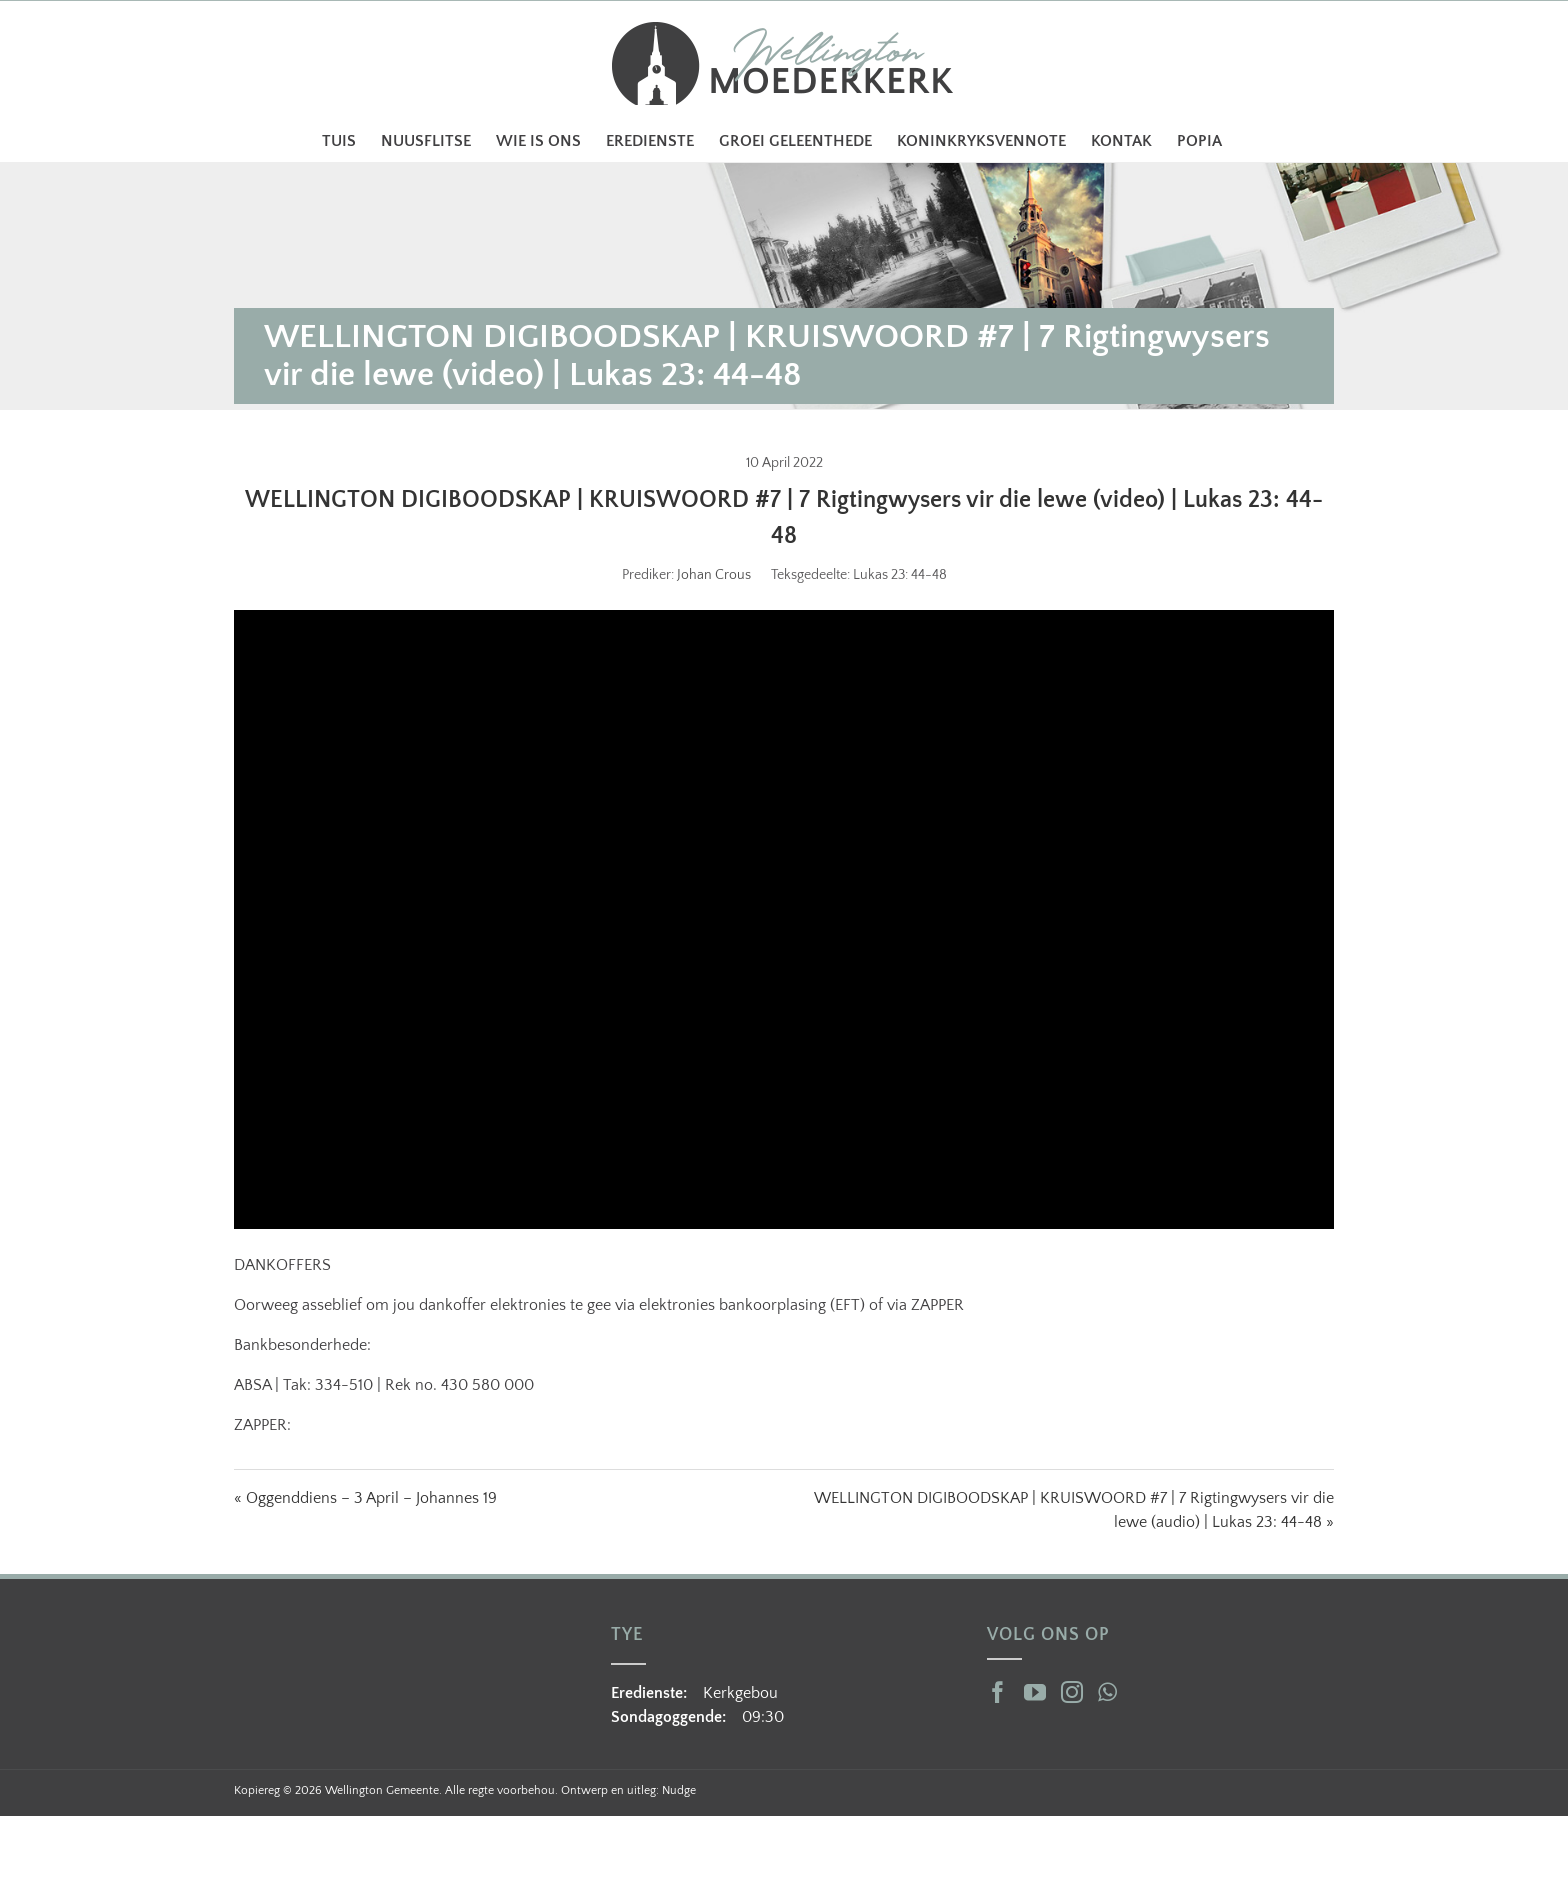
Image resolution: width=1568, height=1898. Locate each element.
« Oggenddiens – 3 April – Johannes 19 (365, 1498)
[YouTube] (1035, 1692)
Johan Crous (714, 575)
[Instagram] (1072, 1692)
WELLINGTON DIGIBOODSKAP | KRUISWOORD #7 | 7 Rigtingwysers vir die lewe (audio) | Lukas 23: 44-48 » (1074, 1510)
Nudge (679, 1790)
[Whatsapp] (1107, 1692)
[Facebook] (998, 1692)
